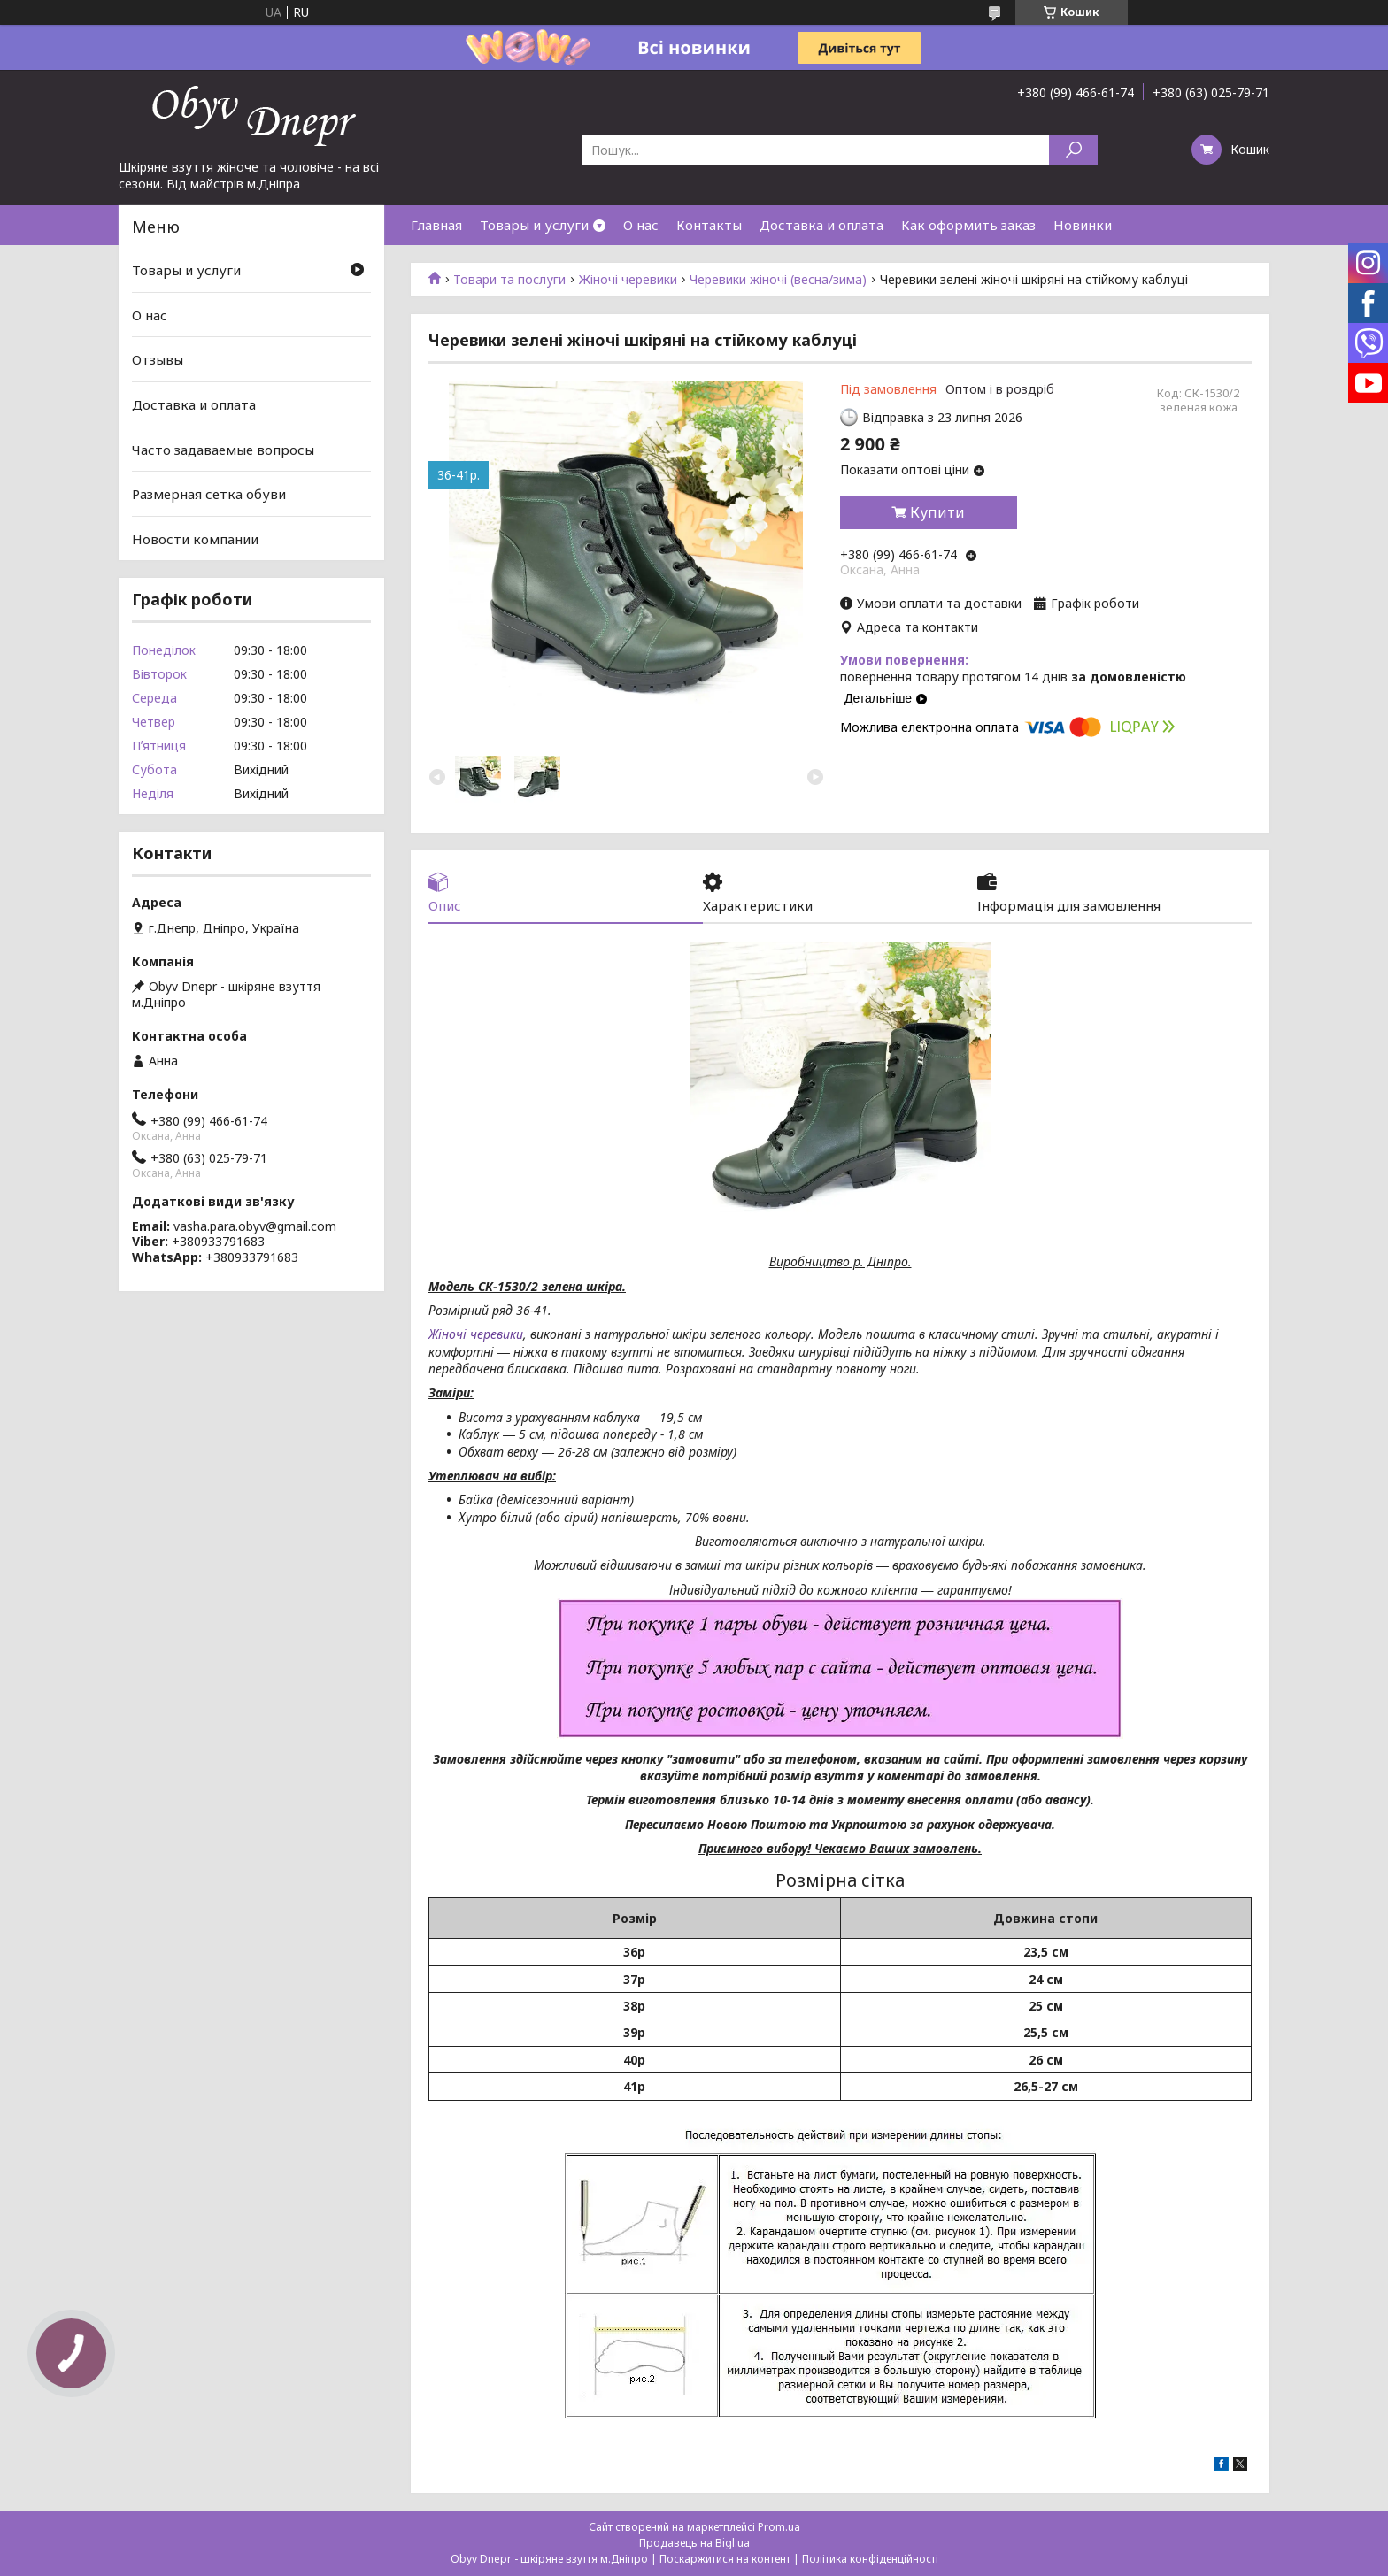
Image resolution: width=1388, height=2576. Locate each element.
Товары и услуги (534, 225)
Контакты (709, 225)
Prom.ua (779, 2526)
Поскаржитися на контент (724, 2558)
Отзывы (157, 359)
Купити (937, 512)
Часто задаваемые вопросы (223, 449)
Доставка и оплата (821, 225)
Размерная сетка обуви (209, 494)
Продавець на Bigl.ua (694, 2542)
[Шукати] (1073, 150)
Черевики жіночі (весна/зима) (778, 280)
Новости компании (195, 539)
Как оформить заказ (968, 225)
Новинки (1082, 225)
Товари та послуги (509, 280)
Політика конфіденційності (870, 2558)
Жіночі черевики (628, 280)
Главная (436, 225)
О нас (641, 225)
